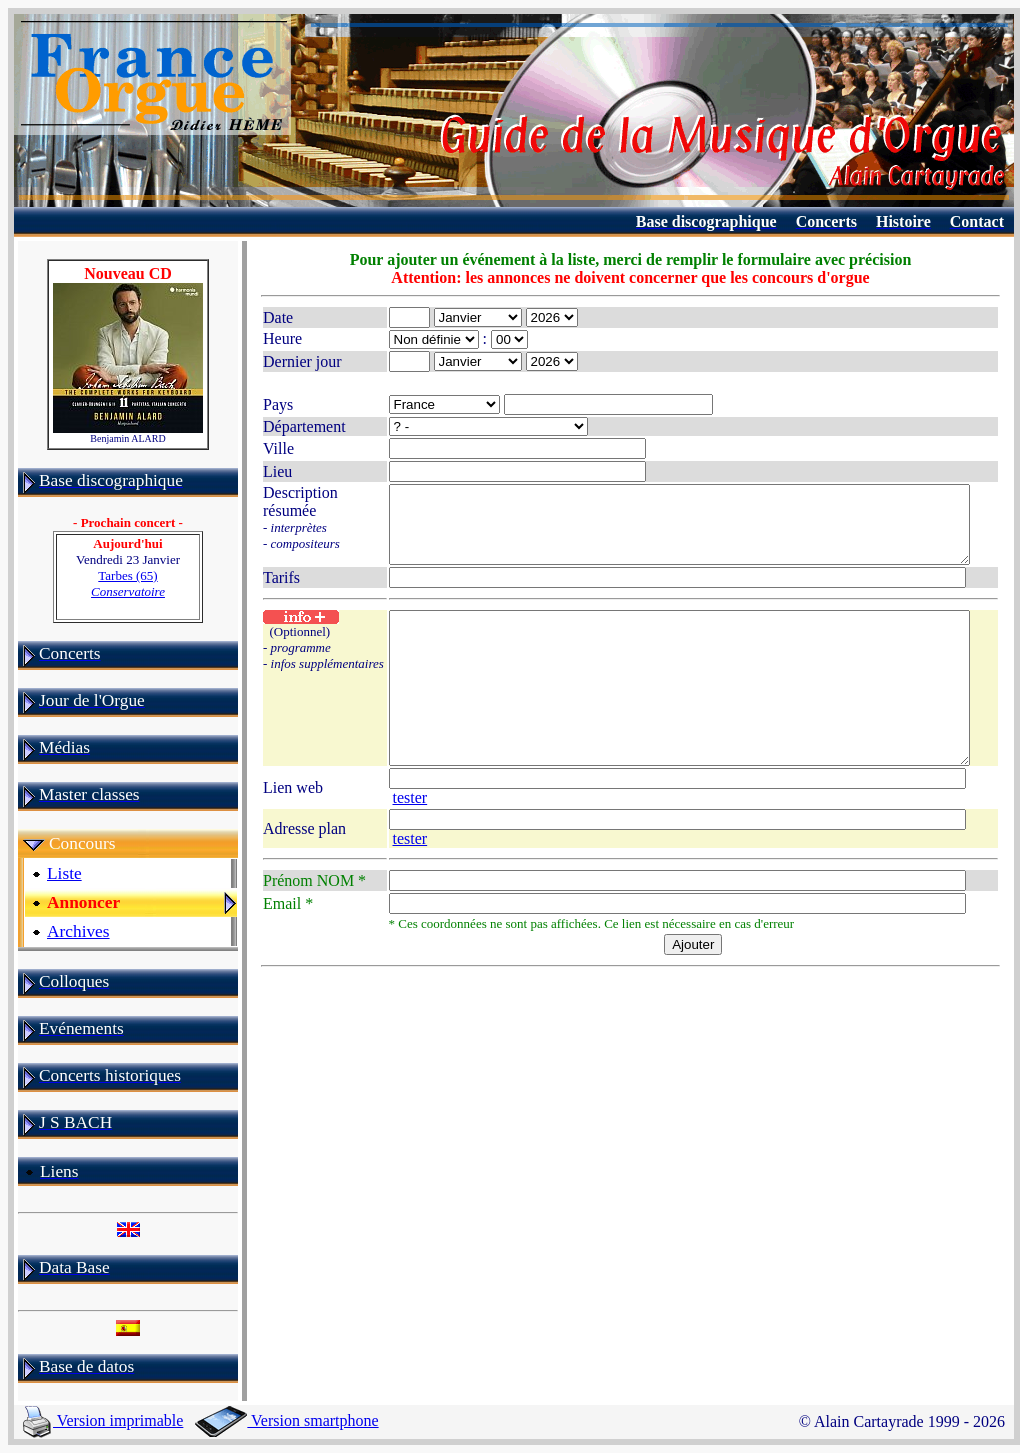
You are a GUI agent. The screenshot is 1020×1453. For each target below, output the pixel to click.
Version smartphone (286, 1420)
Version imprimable (103, 1420)
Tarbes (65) (127, 583)
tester (945, 822)
